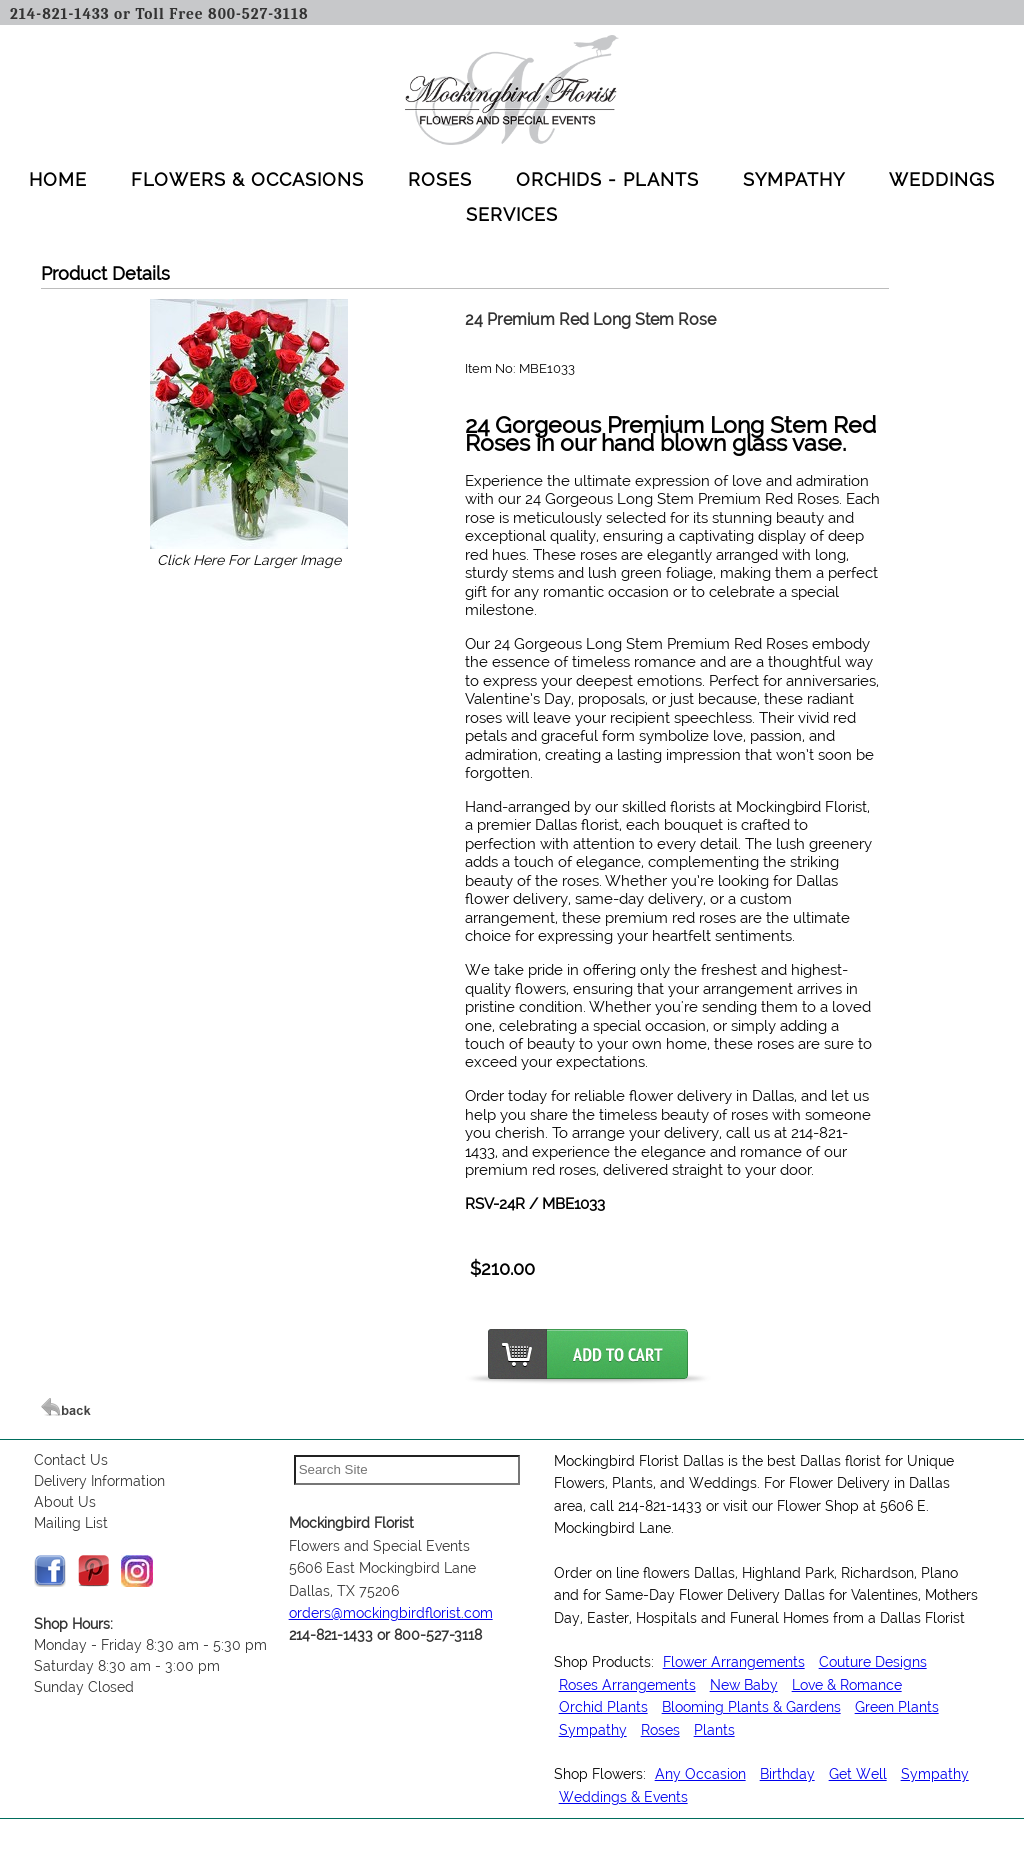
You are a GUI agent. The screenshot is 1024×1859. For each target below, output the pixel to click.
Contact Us (71, 1460)
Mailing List (71, 1523)
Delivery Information (99, 1481)
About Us (65, 1502)
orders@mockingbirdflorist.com (391, 1613)
